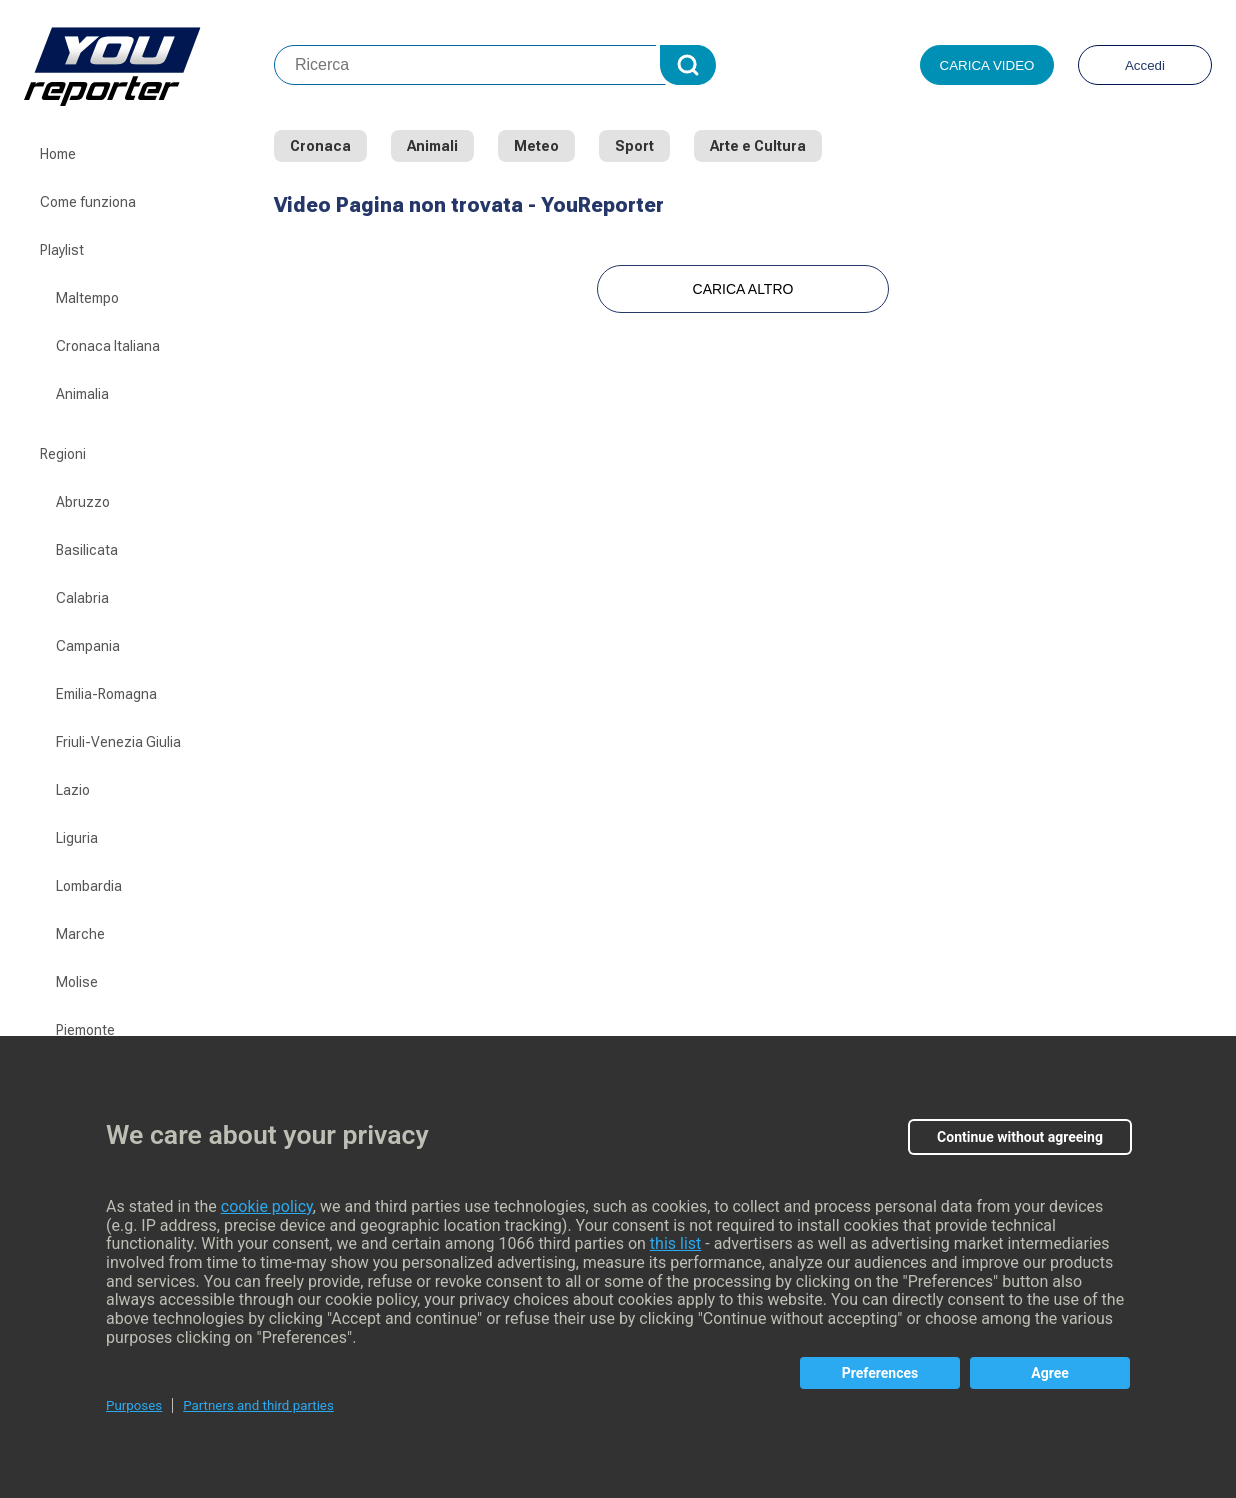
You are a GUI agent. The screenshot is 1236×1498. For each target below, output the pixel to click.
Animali (432, 146)
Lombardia (89, 886)
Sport (634, 146)
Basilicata (87, 550)
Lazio (73, 790)
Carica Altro (743, 289)
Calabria (82, 598)
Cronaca (320, 146)
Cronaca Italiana (108, 346)
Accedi (1145, 65)
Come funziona (88, 202)
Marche (80, 934)
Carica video (987, 65)
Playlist (62, 250)
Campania (88, 646)
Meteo (536, 146)
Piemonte (85, 1030)
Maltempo (87, 298)
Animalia (82, 394)
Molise (77, 982)
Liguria (77, 838)
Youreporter (149, 65)
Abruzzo (83, 502)
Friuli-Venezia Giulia (118, 742)
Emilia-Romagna (106, 694)
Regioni (63, 454)
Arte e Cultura (758, 146)
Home (58, 154)
